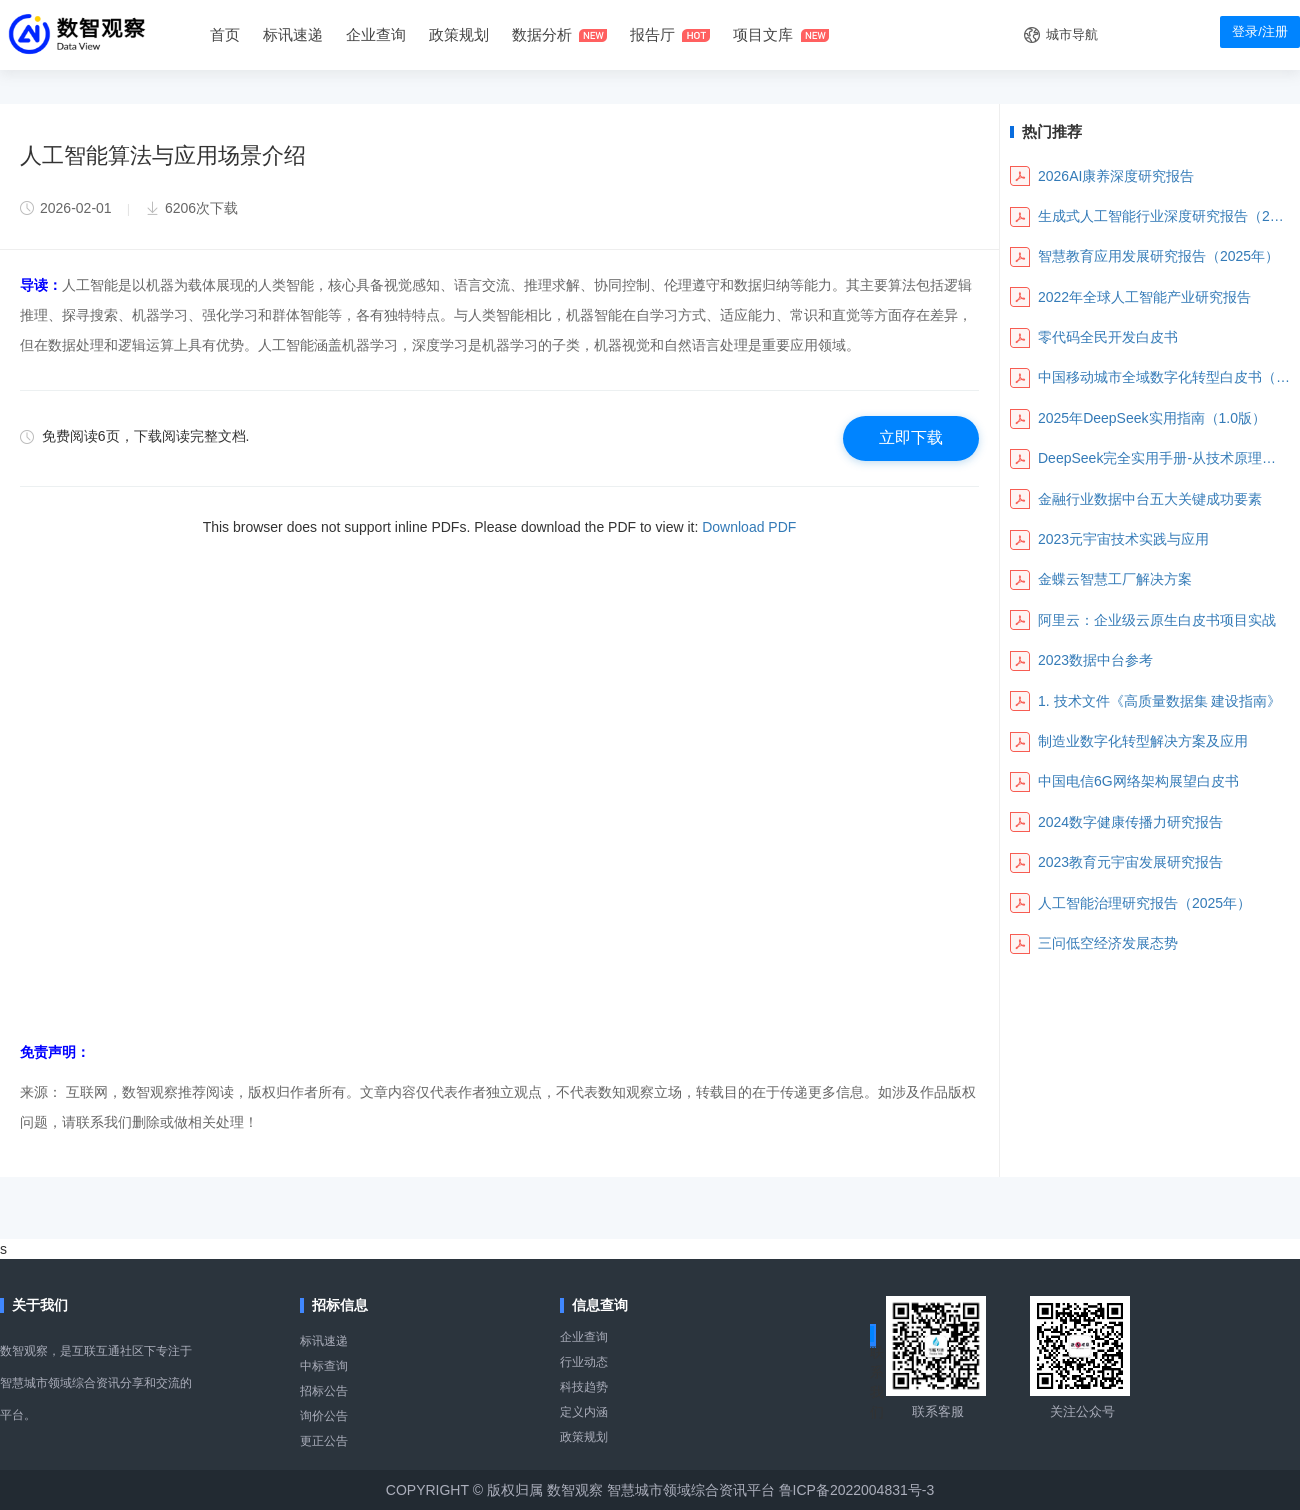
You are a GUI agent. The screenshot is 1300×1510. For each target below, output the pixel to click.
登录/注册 (1260, 31)
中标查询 (324, 1366)
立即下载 (911, 437)
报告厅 (652, 34)
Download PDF (749, 527)
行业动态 (584, 1362)
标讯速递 (324, 1341)
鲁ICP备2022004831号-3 (857, 1490)
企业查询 (376, 34)
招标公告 (324, 1391)
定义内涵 (584, 1412)
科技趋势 (584, 1387)
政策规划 (459, 34)
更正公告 (324, 1441)
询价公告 (324, 1416)
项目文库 (763, 34)
